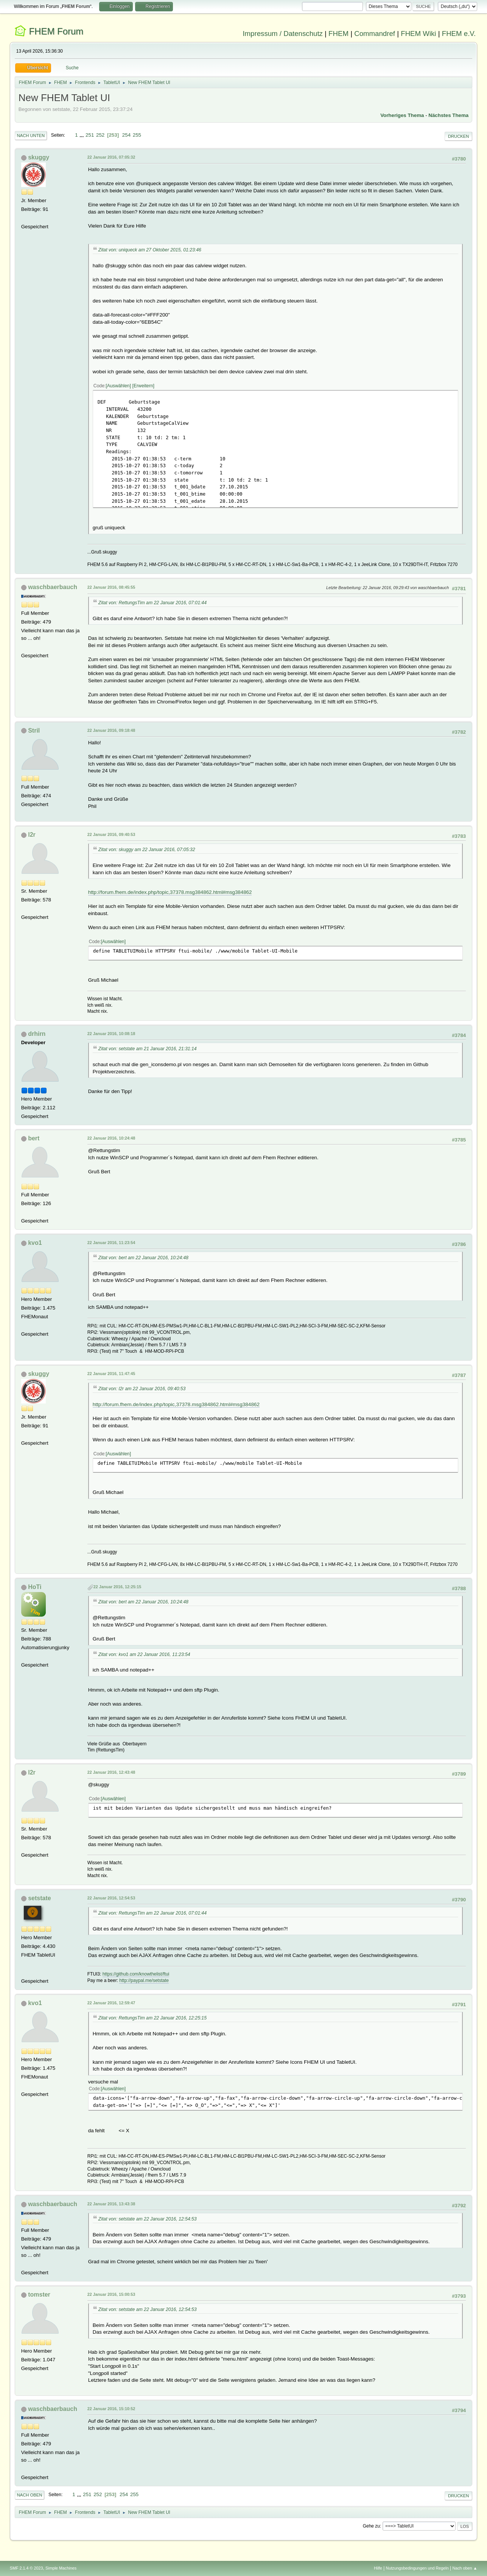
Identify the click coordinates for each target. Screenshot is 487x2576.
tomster (39, 2294)
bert (33, 1138)
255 (137, 135)
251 (90, 135)
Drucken (458, 136)
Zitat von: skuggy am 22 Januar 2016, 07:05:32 (146, 849)
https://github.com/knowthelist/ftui (136, 1974)
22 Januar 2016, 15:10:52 (111, 2408)
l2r (32, 834)
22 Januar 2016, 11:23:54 (111, 1242)
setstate (39, 1898)
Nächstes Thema (448, 115)
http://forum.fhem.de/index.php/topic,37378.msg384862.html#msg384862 (170, 892)
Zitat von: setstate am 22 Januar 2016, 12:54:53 (147, 2219)
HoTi (34, 1587)
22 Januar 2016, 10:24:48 (111, 1138)
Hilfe (378, 2568)
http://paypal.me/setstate (144, 1980)
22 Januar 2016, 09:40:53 (111, 834)
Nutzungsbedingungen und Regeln (417, 2568)
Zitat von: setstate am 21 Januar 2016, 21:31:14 (147, 1048)
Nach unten (31, 135)
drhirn (36, 1034)
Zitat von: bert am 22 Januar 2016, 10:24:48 (143, 1257)
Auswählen (118, 385)
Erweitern (143, 385)
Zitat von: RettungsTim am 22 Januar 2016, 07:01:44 (152, 602)
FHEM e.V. (459, 33)
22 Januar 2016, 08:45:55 (111, 587)
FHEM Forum (56, 31)
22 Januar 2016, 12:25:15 (117, 1586)
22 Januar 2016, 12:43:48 (111, 1772)
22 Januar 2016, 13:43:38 (111, 2204)
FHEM (338, 33)
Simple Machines (60, 2568)
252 (100, 135)
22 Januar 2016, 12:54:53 (111, 1898)
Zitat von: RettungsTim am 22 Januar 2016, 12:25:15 (152, 2018)
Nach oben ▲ (464, 2568)
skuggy (38, 157)
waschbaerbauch (52, 587)
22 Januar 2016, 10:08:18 (111, 1033)
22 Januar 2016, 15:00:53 (111, 2294)
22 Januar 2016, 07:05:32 (111, 157)
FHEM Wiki (418, 33)
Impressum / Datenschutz (283, 33)
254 (126, 135)
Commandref (374, 33)
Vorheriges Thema (402, 115)
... (82, 135)
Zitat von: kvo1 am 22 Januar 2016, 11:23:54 (144, 1654)
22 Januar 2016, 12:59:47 (111, 2003)
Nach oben (29, 2495)
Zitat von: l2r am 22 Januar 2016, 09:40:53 (142, 1388)
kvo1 (35, 1243)
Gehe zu (371, 2526)
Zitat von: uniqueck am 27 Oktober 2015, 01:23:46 (149, 250)
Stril (34, 730)
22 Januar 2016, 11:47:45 (111, 1373)
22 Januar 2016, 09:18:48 (111, 730)
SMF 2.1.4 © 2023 (26, 2568)
